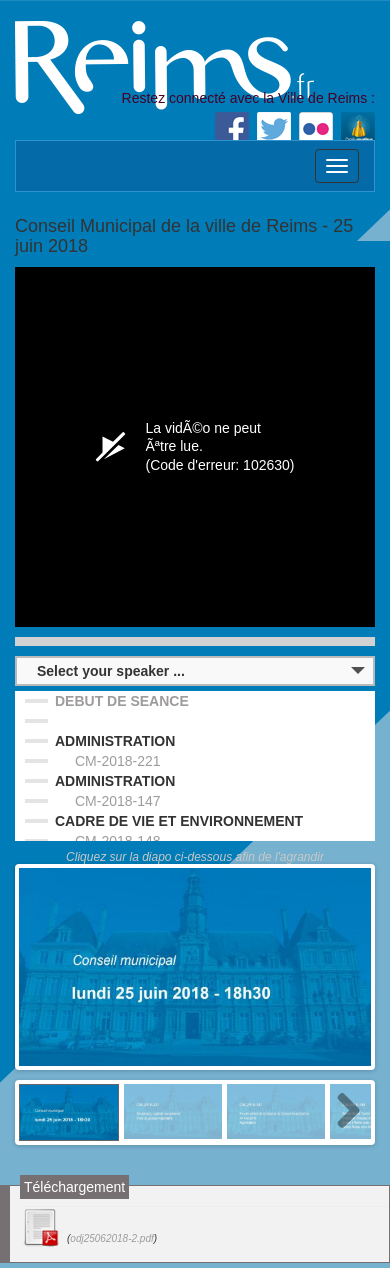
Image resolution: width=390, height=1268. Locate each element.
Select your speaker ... (111, 671)
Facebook (232, 129)
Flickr (316, 129)
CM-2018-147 (118, 801)
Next (341, 1112)
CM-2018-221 (118, 761)
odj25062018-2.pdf (111, 1238)
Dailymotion (358, 129)
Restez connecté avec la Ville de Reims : (248, 98)
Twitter (274, 129)
